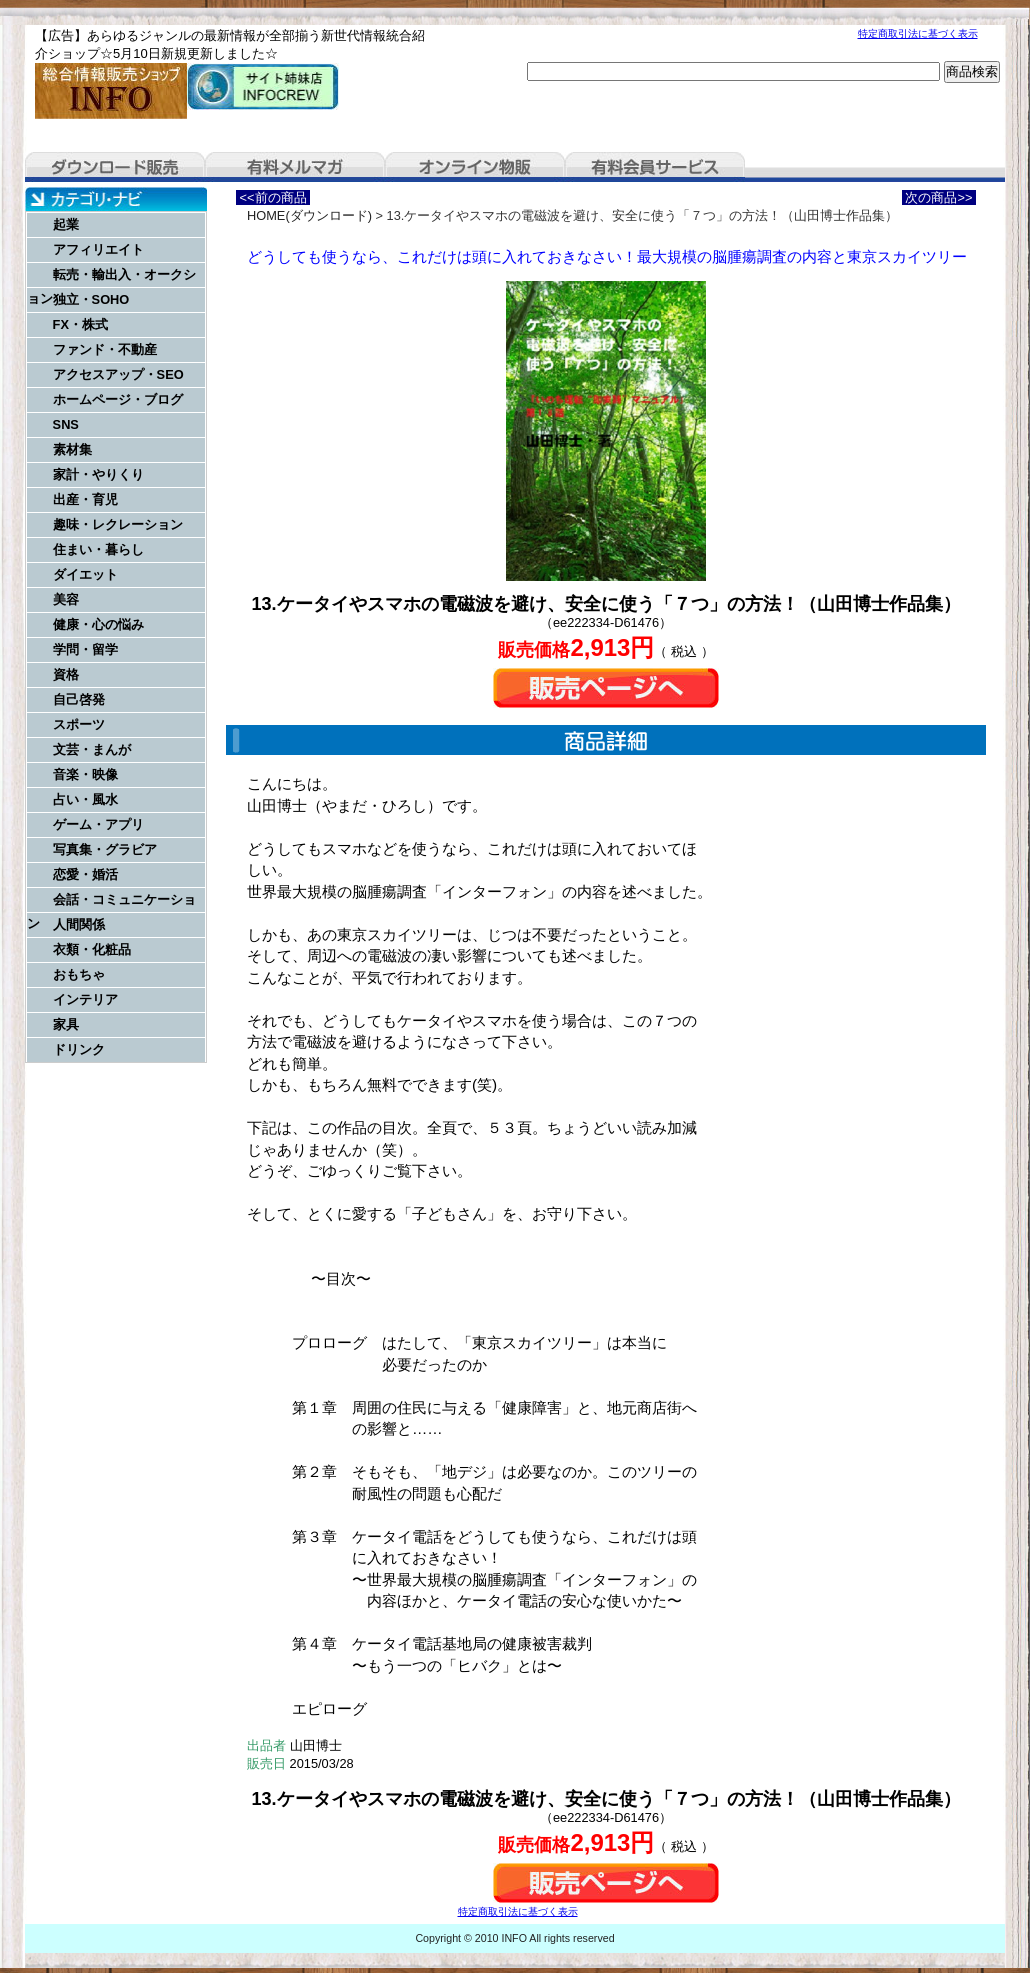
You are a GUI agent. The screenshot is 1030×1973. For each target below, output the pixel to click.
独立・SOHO (91, 299)
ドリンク (79, 1049)
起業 (66, 224)
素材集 (72, 449)
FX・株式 (80, 324)
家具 (66, 1024)
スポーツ (79, 724)
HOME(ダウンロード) (309, 215)
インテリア (85, 999)
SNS (66, 424)
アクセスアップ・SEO (118, 374)
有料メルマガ (295, 167)
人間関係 (79, 924)
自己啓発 (79, 699)
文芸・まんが (92, 749)
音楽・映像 (85, 774)
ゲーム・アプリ (98, 824)
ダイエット (85, 574)
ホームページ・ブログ (118, 399)
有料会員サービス (655, 167)
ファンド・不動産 (105, 349)
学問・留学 (85, 649)
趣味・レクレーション (118, 524)
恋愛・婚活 (85, 874)
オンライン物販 (475, 167)
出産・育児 (85, 499)
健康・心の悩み (98, 624)
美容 (66, 599)
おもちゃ (79, 974)
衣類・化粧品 (92, 949)
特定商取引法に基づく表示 (918, 33)
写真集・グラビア (105, 849)
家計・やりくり (98, 474)
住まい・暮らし (98, 549)
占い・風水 (85, 799)
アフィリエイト (98, 249)
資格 (66, 674)
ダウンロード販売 (115, 167)
